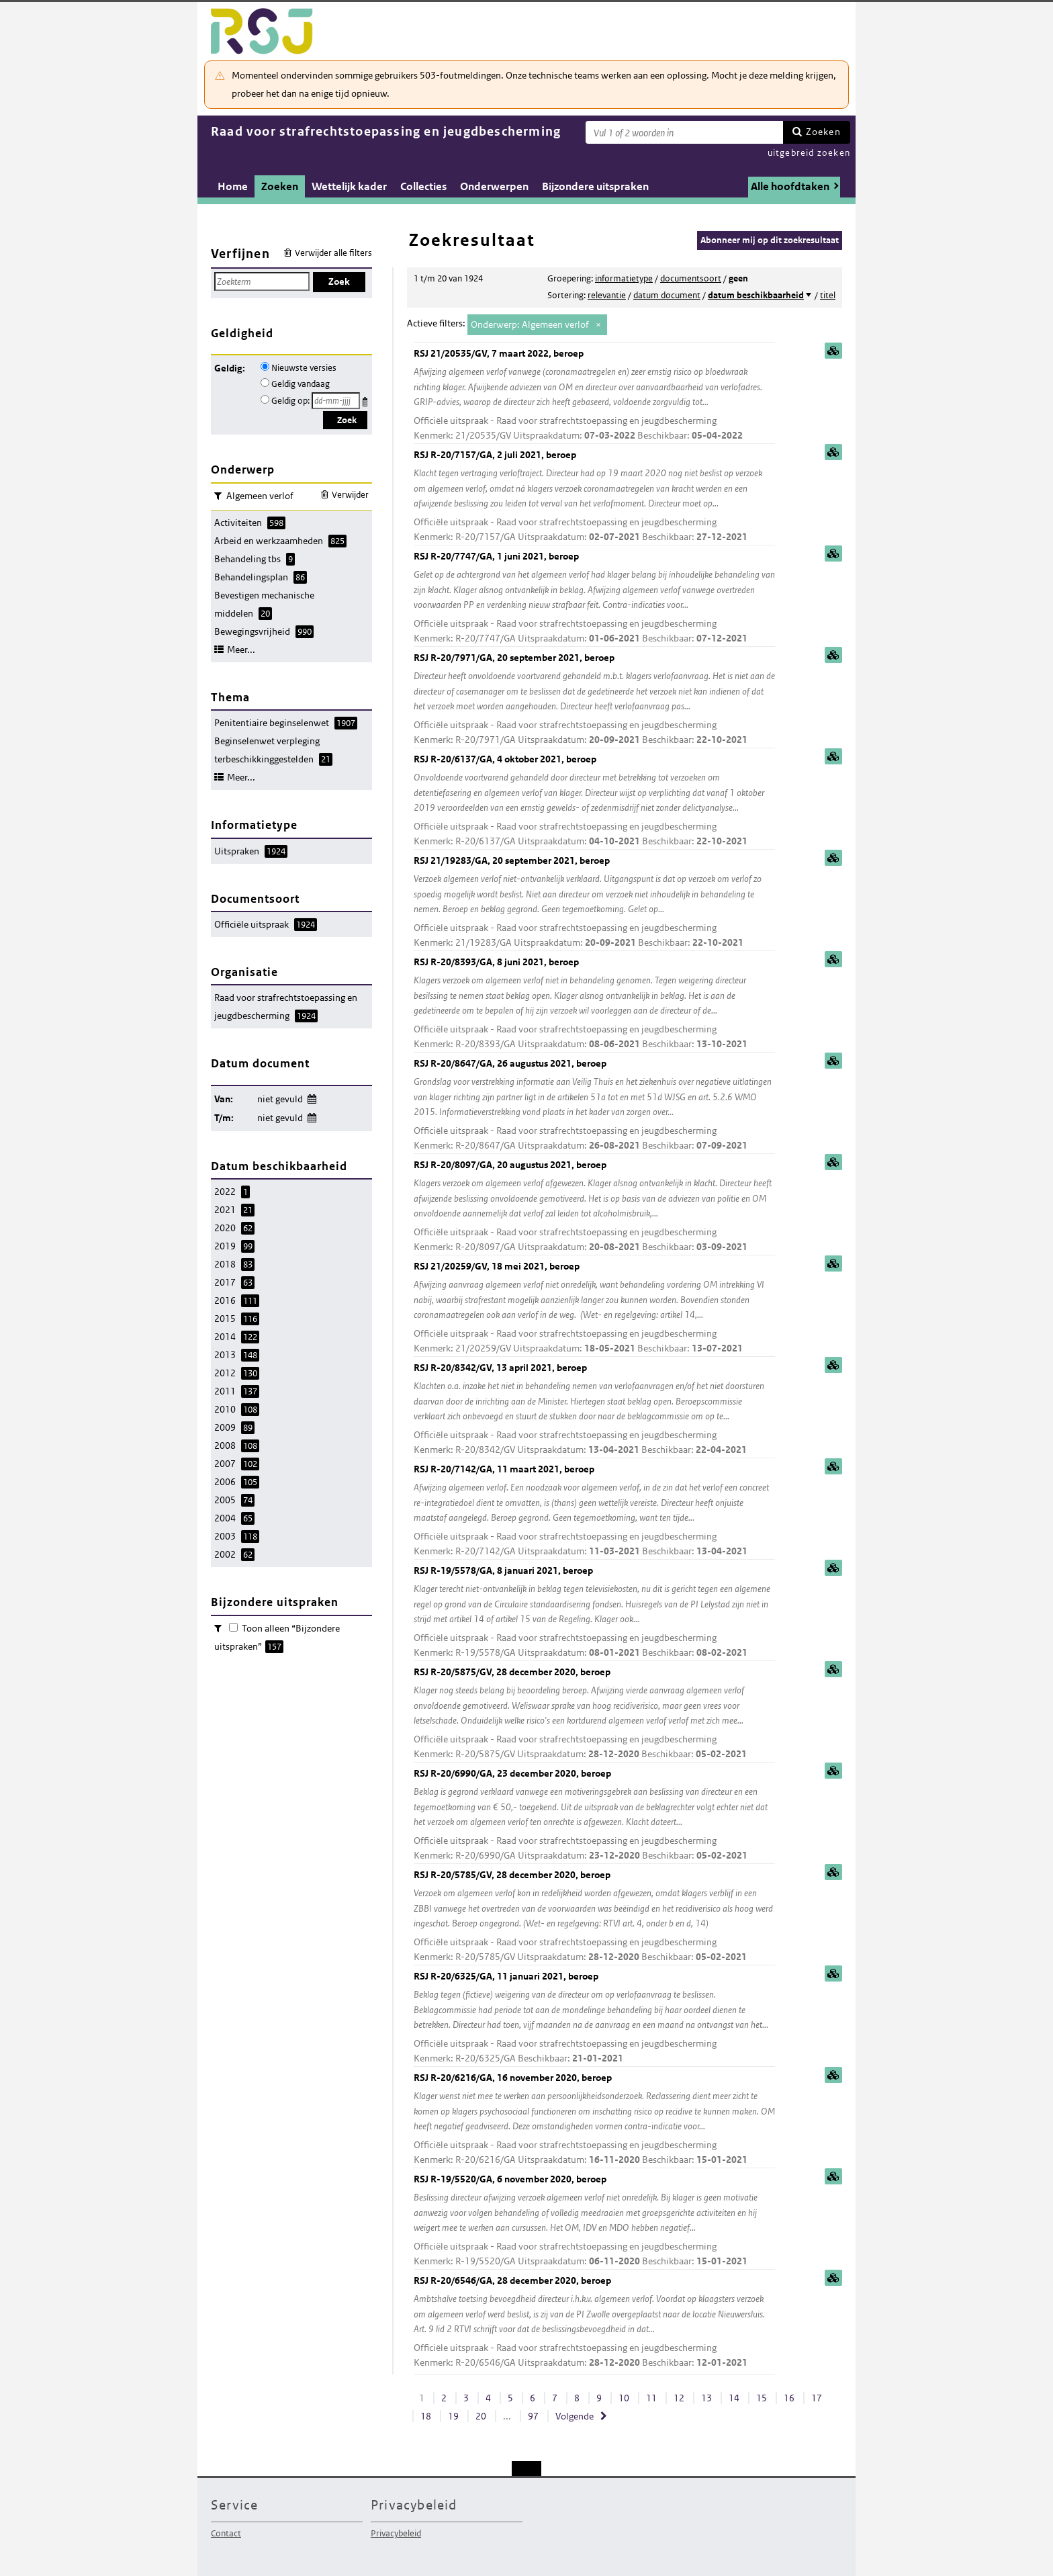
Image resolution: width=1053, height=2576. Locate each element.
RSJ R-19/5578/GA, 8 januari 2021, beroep (594, 1612)
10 (624, 2398)
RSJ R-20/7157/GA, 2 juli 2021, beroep (594, 497)
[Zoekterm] (684, 132)
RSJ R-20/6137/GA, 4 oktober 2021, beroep (594, 801)
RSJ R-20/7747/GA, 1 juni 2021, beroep (594, 598)
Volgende (574, 2416)
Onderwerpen (494, 186)
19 (453, 2416)
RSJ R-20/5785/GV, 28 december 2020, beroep (594, 1917)
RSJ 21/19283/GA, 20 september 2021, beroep (594, 902)
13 (706, 2398)
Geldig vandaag (300, 384)
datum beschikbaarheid (756, 295)
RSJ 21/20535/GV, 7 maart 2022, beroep (594, 395)
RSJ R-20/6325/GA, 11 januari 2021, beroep (594, 2018)
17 (816, 2398)
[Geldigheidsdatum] (336, 400)
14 (734, 2398)
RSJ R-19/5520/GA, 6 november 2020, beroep (594, 2221)
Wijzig (311, 1097)
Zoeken (823, 132)
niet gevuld (280, 1099)
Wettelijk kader (349, 186)
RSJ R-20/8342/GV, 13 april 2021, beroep (594, 1410)
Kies (366, 399)
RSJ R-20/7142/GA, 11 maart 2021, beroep (594, 1511)
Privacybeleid (396, 2533)
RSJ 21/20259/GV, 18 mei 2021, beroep (594, 1308)
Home (233, 186)
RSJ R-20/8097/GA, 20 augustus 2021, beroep (594, 1207)
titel (827, 295)
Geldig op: (290, 400)
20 (480, 2416)
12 (679, 2398)
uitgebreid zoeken (809, 153)
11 (651, 2398)
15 (761, 2398)
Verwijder (350, 494)
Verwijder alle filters (333, 253)
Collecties (423, 186)
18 (425, 2416)
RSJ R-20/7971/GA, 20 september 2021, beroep (594, 700)
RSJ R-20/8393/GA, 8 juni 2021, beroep (594, 1004)
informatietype (624, 278)
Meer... (241, 649)
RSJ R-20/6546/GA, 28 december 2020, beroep (594, 2322)
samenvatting (833, 351)
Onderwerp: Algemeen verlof (530, 324)
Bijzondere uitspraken (595, 186)
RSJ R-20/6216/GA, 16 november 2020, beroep (594, 2120)
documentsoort (690, 278)
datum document (666, 295)
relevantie (607, 295)
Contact (226, 2533)
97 (533, 2416)
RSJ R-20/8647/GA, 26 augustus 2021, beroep (594, 1105)
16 (789, 2398)
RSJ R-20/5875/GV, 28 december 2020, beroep (594, 1714)
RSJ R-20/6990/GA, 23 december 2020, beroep (594, 1815)
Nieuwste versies (303, 367)
